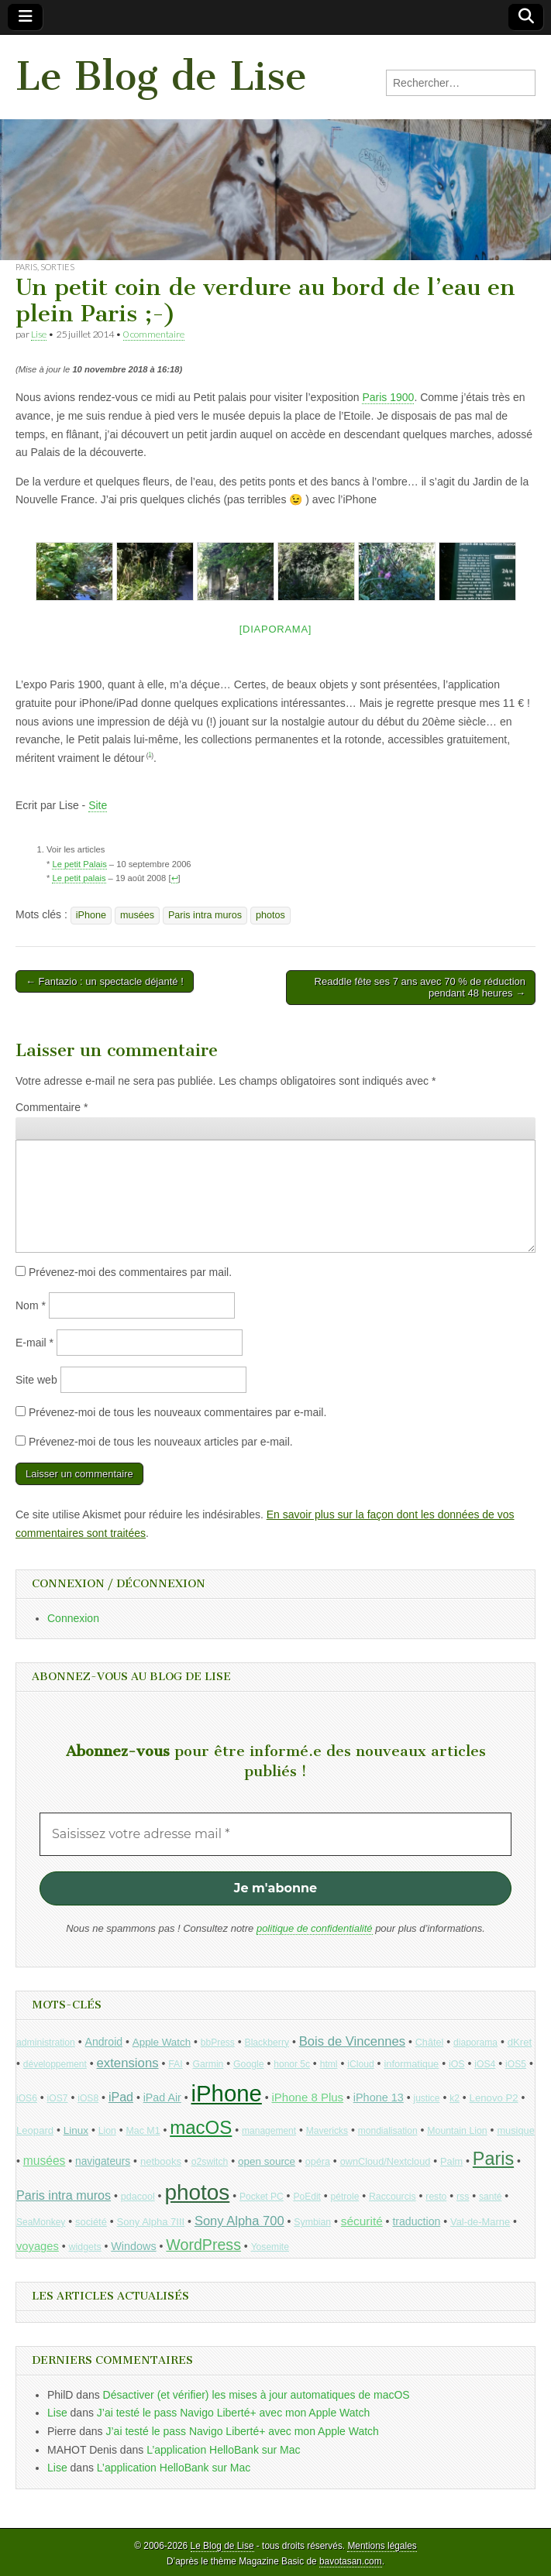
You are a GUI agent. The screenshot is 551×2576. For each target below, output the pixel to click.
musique (515, 2130)
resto (435, 2196)
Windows (133, 2246)
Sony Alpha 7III (151, 2222)
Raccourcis (392, 2196)
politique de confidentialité (315, 1928)
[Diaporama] (275, 629)
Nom (30, 1305)
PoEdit (307, 2196)
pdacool (138, 2196)
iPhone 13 (378, 2097)
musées (137, 915)
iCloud (360, 2064)
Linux (76, 2130)
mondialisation (388, 2130)
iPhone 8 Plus (308, 2097)
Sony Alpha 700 (239, 2221)
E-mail (34, 1342)
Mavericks (327, 2130)
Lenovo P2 (494, 2098)
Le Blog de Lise (161, 76)
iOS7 (57, 2098)
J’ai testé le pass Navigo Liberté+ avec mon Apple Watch (233, 2412)
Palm (451, 2161)
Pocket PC (261, 2196)
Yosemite (270, 2247)
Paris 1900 (388, 397)
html (329, 2064)
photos (270, 915)
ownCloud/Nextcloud (385, 2161)
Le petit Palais (79, 864)
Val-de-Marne (480, 2222)
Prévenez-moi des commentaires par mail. (130, 1272)
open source (266, 2161)
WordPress (203, 2244)
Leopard (34, 2130)
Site (97, 805)
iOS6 (26, 2098)
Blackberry (267, 2042)
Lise (38, 334)
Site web (36, 1380)
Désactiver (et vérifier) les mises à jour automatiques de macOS (256, 2395)
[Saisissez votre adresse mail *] (275, 1834)
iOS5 (515, 2064)
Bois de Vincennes (352, 2041)
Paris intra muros (205, 915)
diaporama (475, 2042)
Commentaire (51, 1107)
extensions (128, 2063)
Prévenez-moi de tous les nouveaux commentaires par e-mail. (177, 1412)
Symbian (312, 2222)
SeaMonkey (40, 2222)
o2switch (210, 2161)
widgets (85, 2247)
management (269, 2130)
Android (104, 2042)
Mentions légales (381, 2545)
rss (462, 2196)
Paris (26, 267)
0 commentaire (153, 334)
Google (248, 2064)
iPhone (91, 915)
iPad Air (162, 2097)
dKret (520, 2042)
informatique (411, 2064)
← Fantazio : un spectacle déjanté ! (105, 981)
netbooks (160, 2161)
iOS (457, 2064)
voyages (37, 2246)
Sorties (57, 267)
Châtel (429, 2042)
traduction (416, 2221)
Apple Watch (162, 2042)
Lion (107, 2130)
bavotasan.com (350, 2561)
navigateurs (102, 2161)
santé (490, 2196)
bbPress (218, 2042)
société (91, 2222)
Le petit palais (78, 878)
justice (427, 2098)
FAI (175, 2064)
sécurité (362, 2221)
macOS (201, 2127)
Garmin (207, 2064)
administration (45, 2042)
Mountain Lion (457, 2130)
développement (55, 2064)
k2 (454, 2098)
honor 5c (292, 2064)
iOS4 (484, 2064)
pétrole (345, 2196)
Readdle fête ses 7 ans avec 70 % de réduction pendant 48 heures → (420, 988)
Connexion (73, 1618)
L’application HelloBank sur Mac (223, 2450)
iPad (120, 2097)
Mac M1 (143, 2130)
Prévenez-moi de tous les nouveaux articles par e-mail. (161, 1441)
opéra (317, 2161)
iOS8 (87, 2098)
